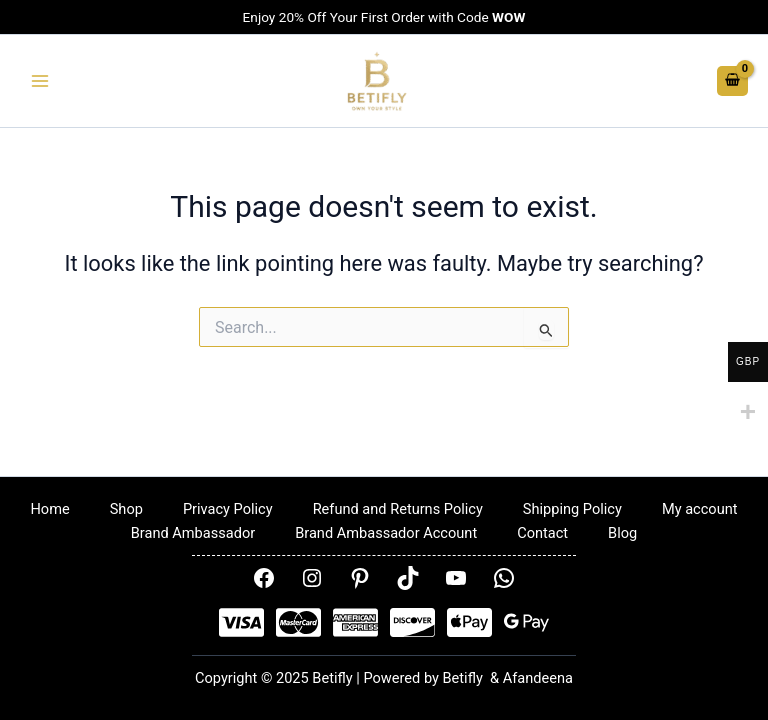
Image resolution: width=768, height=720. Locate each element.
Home (49, 509)
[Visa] (241, 622)
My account (700, 509)
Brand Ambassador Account (386, 533)
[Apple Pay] (469, 622)
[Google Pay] (526, 622)
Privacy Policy (228, 509)
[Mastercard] (298, 622)
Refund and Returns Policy (398, 509)
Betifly (465, 678)
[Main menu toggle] (40, 81)
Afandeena (538, 678)
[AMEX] (355, 622)
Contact (542, 533)
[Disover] (412, 622)
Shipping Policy (572, 509)
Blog (622, 533)
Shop (126, 509)
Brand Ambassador (193, 533)
